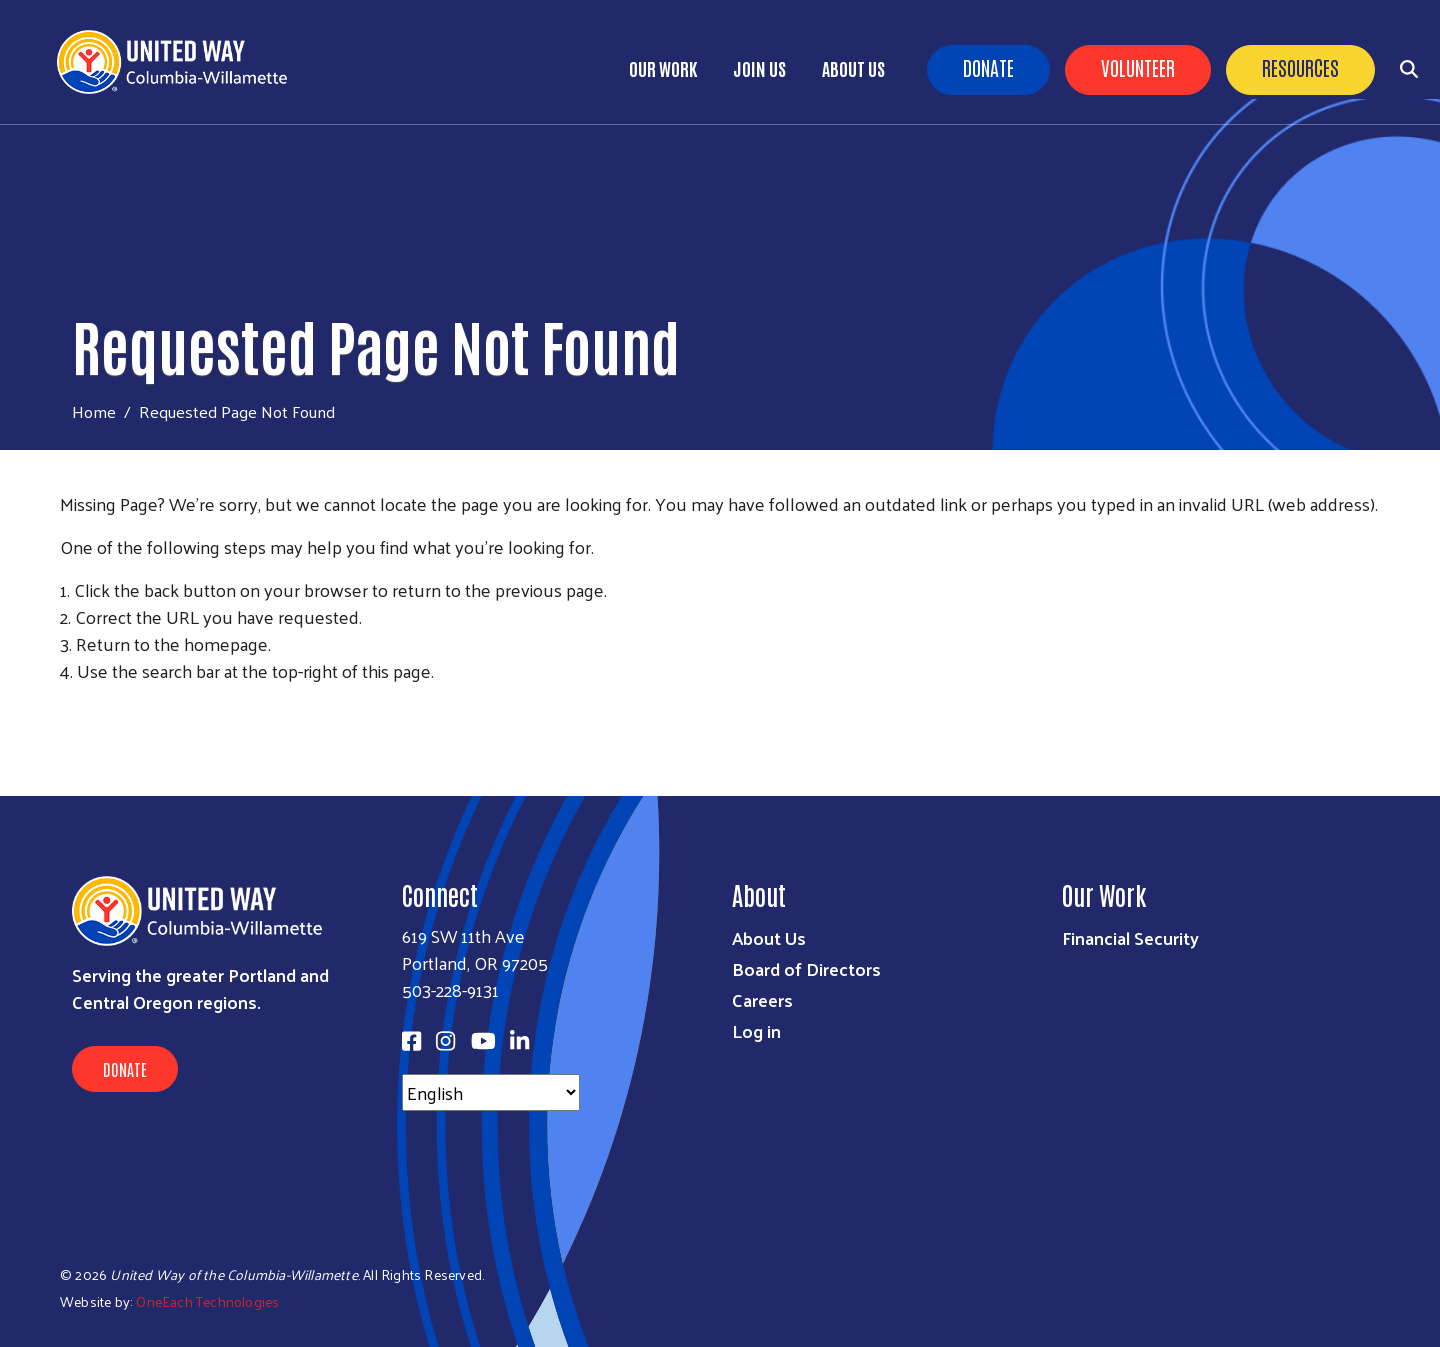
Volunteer (1138, 67)
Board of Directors (806, 968)
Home (94, 411)
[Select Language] (491, 1092)
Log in (756, 1030)
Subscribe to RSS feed (68, 708)
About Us (853, 68)
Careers (762, 999)
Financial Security (1130, 937)
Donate (988, 67)
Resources (1300, 67)
